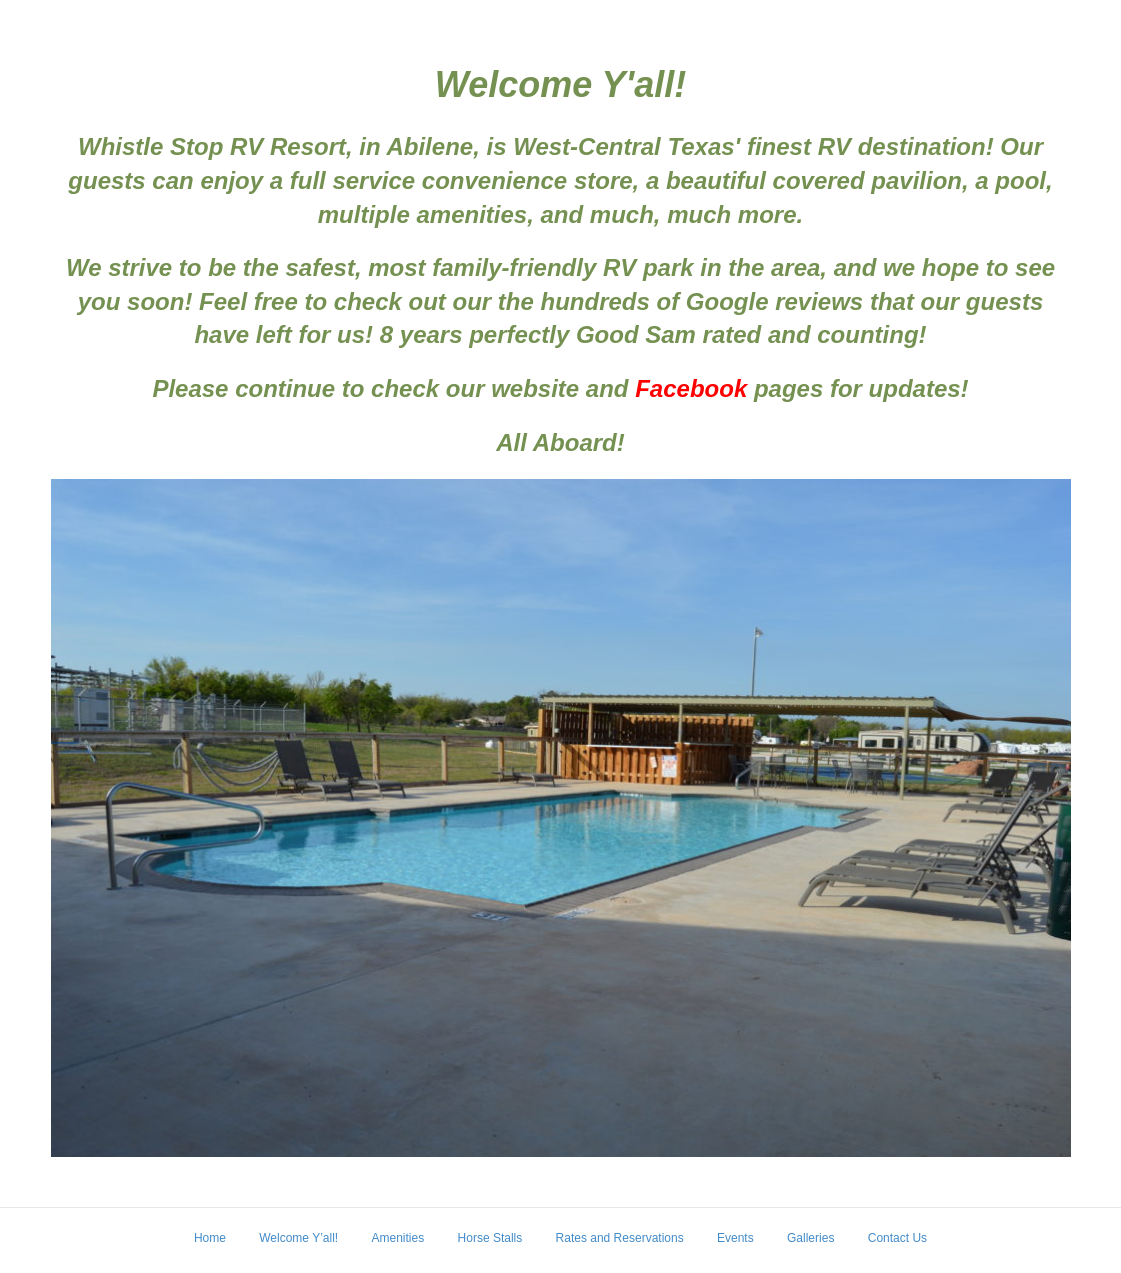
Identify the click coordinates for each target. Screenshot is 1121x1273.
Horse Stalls (490, 1238)
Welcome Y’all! (298, 1238)
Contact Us (897, 1238)
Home (210, 1238)
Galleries (810, 1238)
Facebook (691, 388)
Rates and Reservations (620, 1238)
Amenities (398, 1238)
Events (735, 1238)
